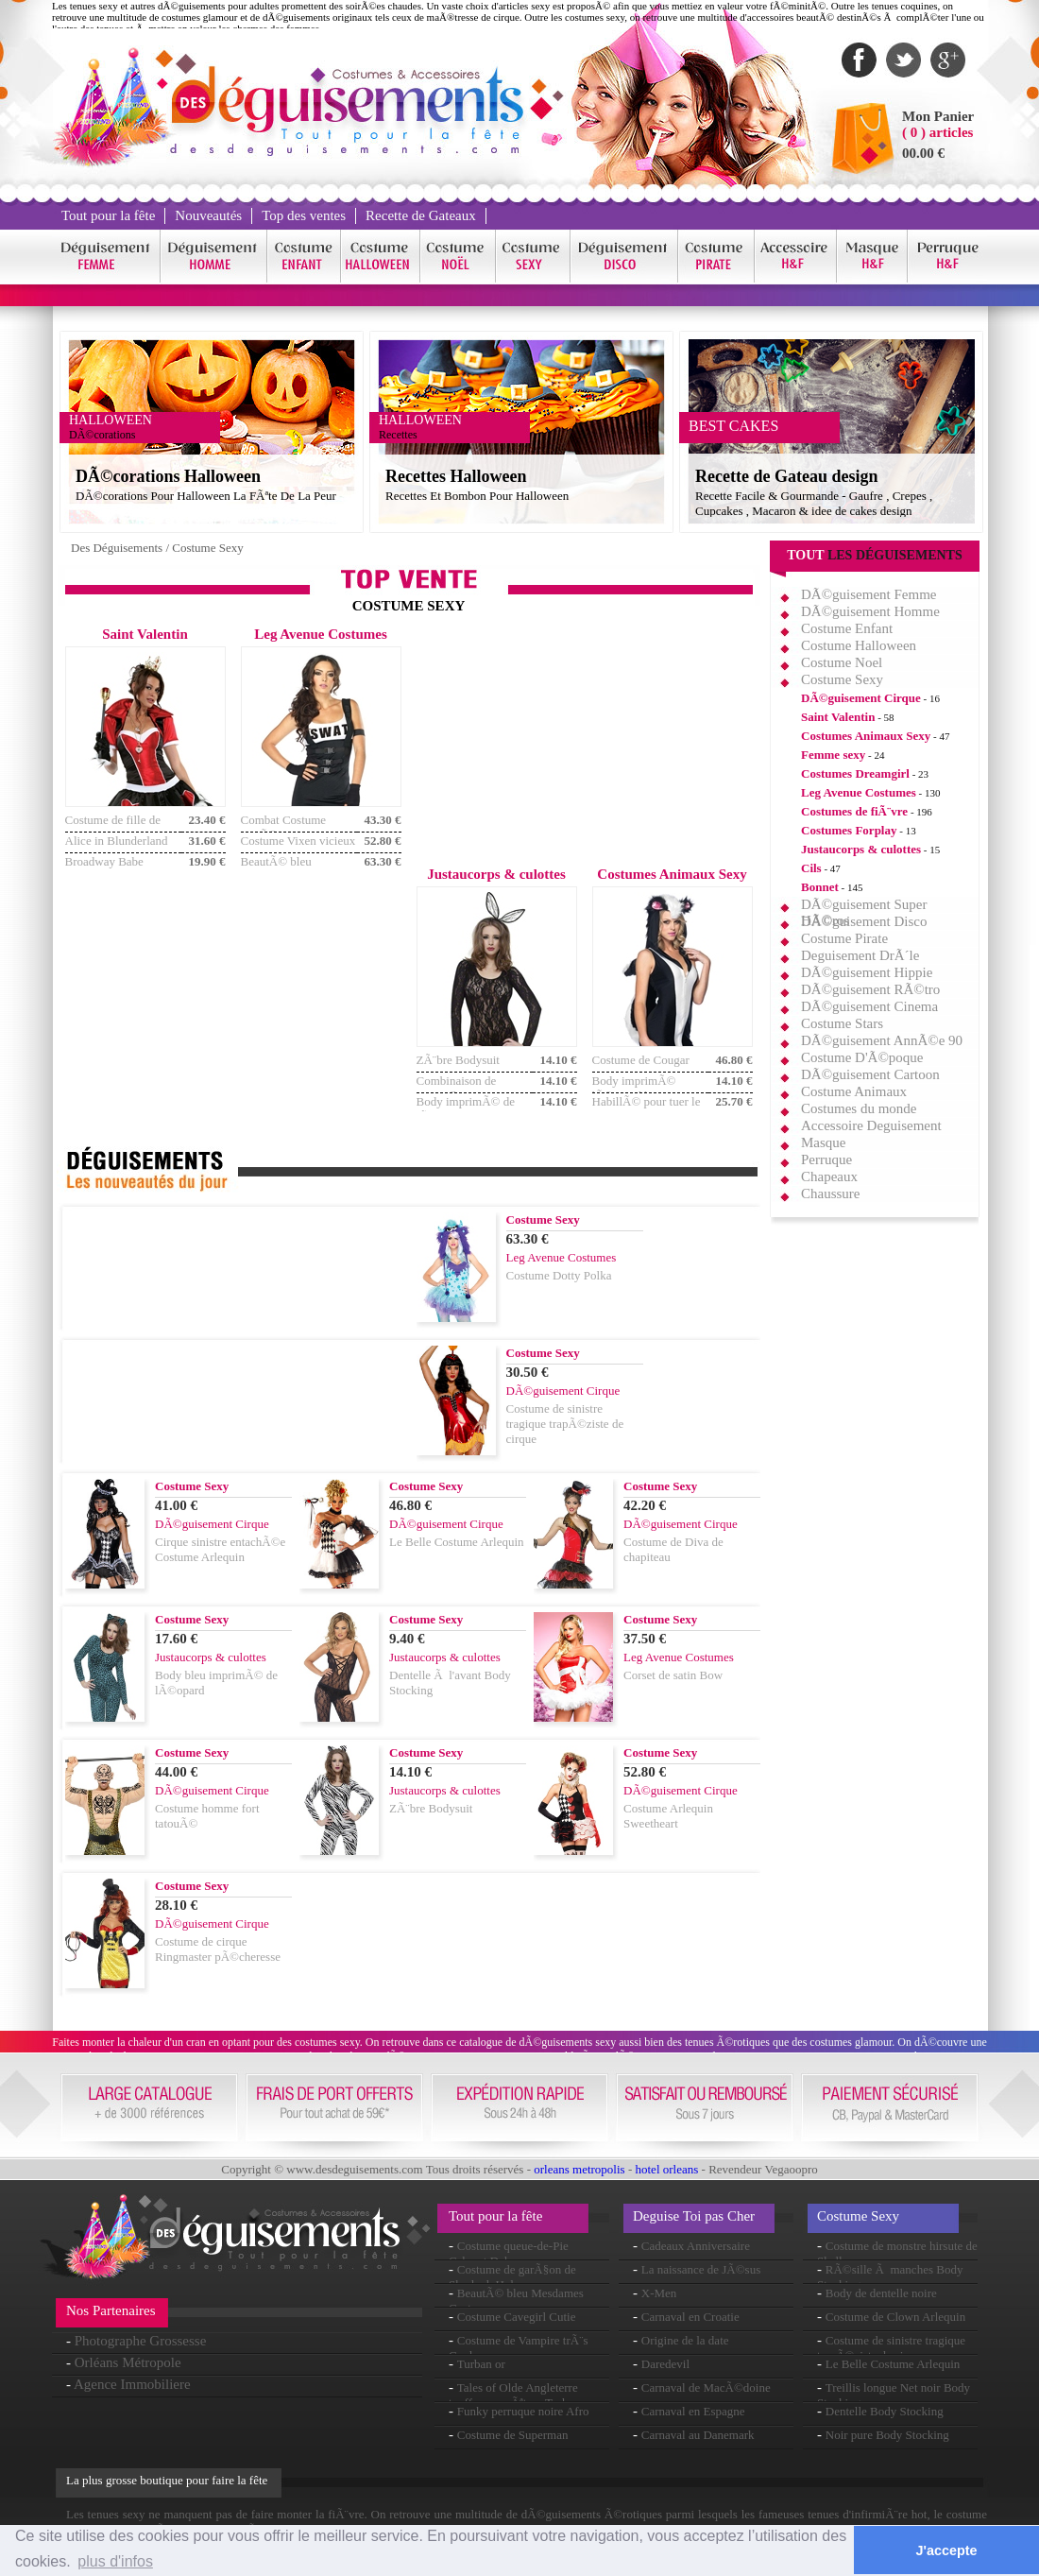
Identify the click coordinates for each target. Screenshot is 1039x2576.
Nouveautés (208, 215)
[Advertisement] (584, 745)
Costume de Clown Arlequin (895, 2317)
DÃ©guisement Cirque (861, 698)
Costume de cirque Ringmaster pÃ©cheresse (218, 1949)
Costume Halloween (858, 645)
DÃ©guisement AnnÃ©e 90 (881, 1040)
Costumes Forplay (848, 830)
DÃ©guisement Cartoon (870, 1074)
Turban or (481, 2364)
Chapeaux (829, 1176)
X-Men (659, 2293)
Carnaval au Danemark (698, 2435)
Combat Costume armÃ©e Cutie (284, 827)
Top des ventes (304, 215)
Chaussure (830, 1193)
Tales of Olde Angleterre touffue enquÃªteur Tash (513, 2395)
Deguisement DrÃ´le (860, 955)
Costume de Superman (513, 2435)
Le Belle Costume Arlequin (456, 1542)
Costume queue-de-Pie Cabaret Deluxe (509, 2253)
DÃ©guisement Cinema (869, 1006)
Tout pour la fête (108, 215)
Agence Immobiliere (132, 2384)
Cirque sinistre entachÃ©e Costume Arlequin (220, 1549)
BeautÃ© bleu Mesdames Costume (290, 869)
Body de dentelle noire (881, 2293)
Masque (823, 1142)
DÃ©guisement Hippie (866, 972)
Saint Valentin (838, 717)
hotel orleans (667, 2169)
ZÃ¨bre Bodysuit (458, 1060)
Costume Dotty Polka (559, 1275)
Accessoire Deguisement (871, 1125)
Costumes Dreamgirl (855, 773)
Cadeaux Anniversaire (695, 2246)
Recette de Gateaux (421, 215)
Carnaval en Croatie (690, 2317)
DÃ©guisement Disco (864, 921)
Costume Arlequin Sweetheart (668, 1815)
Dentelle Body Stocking (885, 2411)
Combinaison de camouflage (457, 1088)
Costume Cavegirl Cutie (516, 2317)
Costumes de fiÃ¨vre (854, 811)
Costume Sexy (207, 548)
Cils (811, 868)
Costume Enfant (847, 628)
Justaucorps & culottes (861, 849)
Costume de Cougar (641, 1060)
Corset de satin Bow (673, 1675)
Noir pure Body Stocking (887, 2435)
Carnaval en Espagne (693, 2411)
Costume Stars (842, 1023)
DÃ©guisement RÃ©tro (870, 989)
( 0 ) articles (937, 132)
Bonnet (820, 887)
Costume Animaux (854, 1091)
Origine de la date (685, 2340)
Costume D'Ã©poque (862, 1057)
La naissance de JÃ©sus (700, 2269)
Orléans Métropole (128, 2362)
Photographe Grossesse (141, 2340)
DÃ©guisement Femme (868, 594)
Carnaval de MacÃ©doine (706, 2387)
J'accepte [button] (947, 2550)
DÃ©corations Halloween (168, 476)
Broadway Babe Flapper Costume (107, 869)
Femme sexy (833, 754)
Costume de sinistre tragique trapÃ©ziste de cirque (565, 1423)
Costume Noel (841, 662)
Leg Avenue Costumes (858, 792)
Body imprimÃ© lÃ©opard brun (634, 1088)
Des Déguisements (116, 548)
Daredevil (665, 2364)
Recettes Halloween (455, 476)
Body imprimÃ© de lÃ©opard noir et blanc (474, 1109)
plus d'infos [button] (115, 2561)
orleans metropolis (579, 2169)
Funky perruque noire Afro (523, 2411)
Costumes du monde (859, 1108)
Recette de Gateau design (786, 476)
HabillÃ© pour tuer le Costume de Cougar (646, 1109)
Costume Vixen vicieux (298, 840)
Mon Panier (938, 116)
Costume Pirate (844, 938)
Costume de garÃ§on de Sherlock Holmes (512, 2277)
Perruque (826, 1159)
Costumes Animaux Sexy (865, 736)
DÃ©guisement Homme (870, 611)
